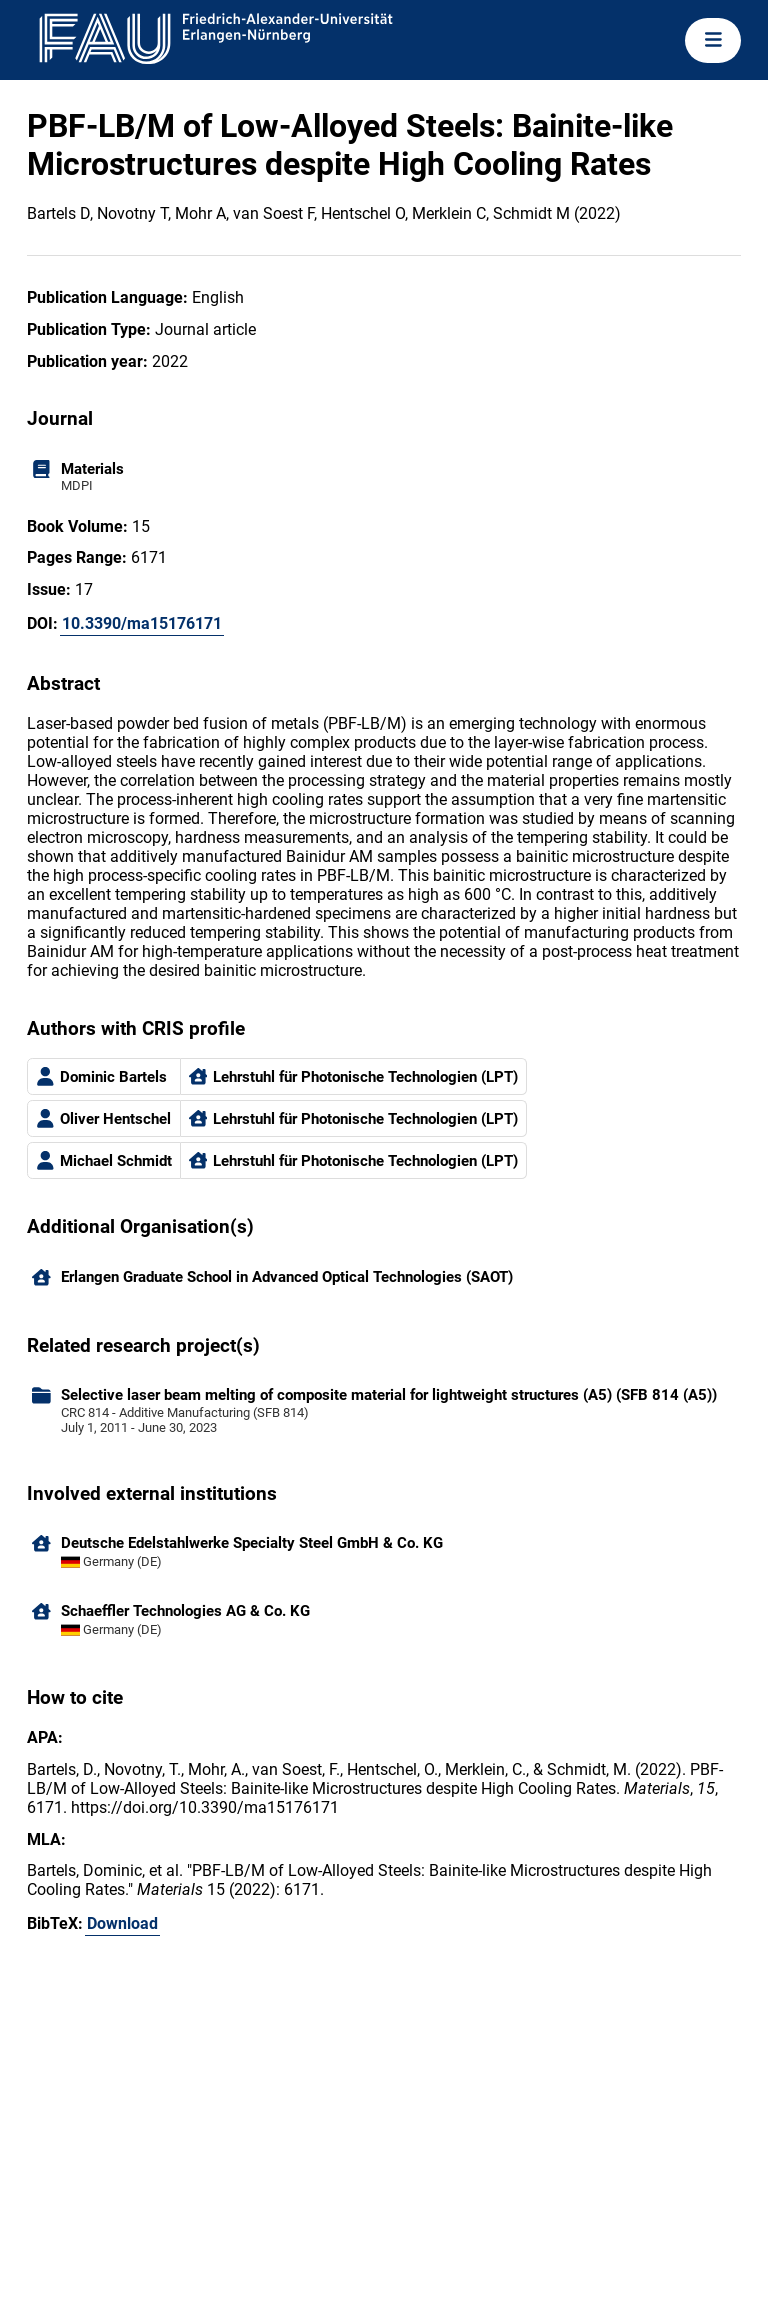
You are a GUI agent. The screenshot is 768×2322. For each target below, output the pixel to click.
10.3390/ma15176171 (142, 623)
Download (122, 1923)
